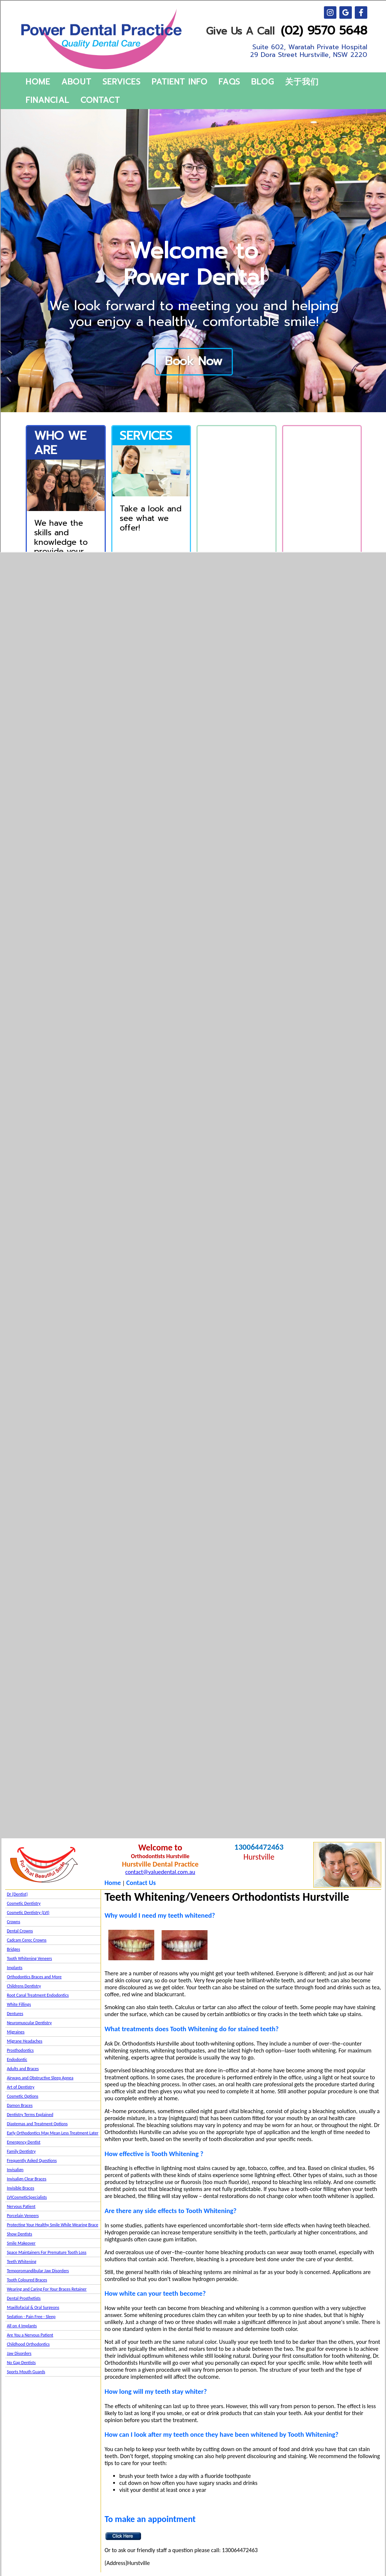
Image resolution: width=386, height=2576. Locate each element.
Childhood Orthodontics (28, 2344)
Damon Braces (20, 2105)
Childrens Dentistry (24, 1986)
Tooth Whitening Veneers (29, 1958)
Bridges (13, 1949)
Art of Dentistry (21, 2087)
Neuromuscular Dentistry (29, 2022)
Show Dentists (19, 2234)
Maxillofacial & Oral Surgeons (33, 2307)
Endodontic (17, 2059)
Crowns (13, 1921)
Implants (14, 1967)
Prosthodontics (20, 2050)
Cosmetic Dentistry (24, 1903)
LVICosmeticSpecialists (27, 2197)
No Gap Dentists (21, 2362)
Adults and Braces (23, 2068)
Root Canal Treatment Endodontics (38, 1995)
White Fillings (19, 2004)
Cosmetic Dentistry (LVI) (28, 1912)
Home (112, 1883)
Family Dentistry (21, 2151)
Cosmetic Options (23, 2096)
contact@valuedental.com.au (160, 1871)
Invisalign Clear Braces (27, 2178)
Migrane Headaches (25, 2041)
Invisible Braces (20, 2188)
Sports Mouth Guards (26, 2371)
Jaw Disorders (19, 2353)
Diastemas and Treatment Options (37, 2123)
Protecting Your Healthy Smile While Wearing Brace (52, 2224)
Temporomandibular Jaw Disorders (38, 2270)
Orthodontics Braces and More (34, 1976)
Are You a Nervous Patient (30, 2335)
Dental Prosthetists (24, 2298)
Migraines (16, 2031)
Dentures (15, 2013)
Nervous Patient (21, 2206)
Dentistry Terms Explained (30, 2114)
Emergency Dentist (23, 2142)
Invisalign (15, 2169)
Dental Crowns (20, 1930)
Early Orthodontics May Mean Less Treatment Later (52, 2133)
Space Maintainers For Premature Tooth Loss (47, 2252)
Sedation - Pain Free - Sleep (31, 2316)
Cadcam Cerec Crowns (27, 1940)
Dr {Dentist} (17, 1894)
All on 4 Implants (22, 2325)
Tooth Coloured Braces (27, 2279)
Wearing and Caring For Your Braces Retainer (47, 2289)
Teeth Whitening (21, 2261)
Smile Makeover (21, 2243)
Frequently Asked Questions (32, 2160)
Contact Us (141, 1883)
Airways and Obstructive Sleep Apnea (40, 2077)
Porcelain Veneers (23, 2215)
